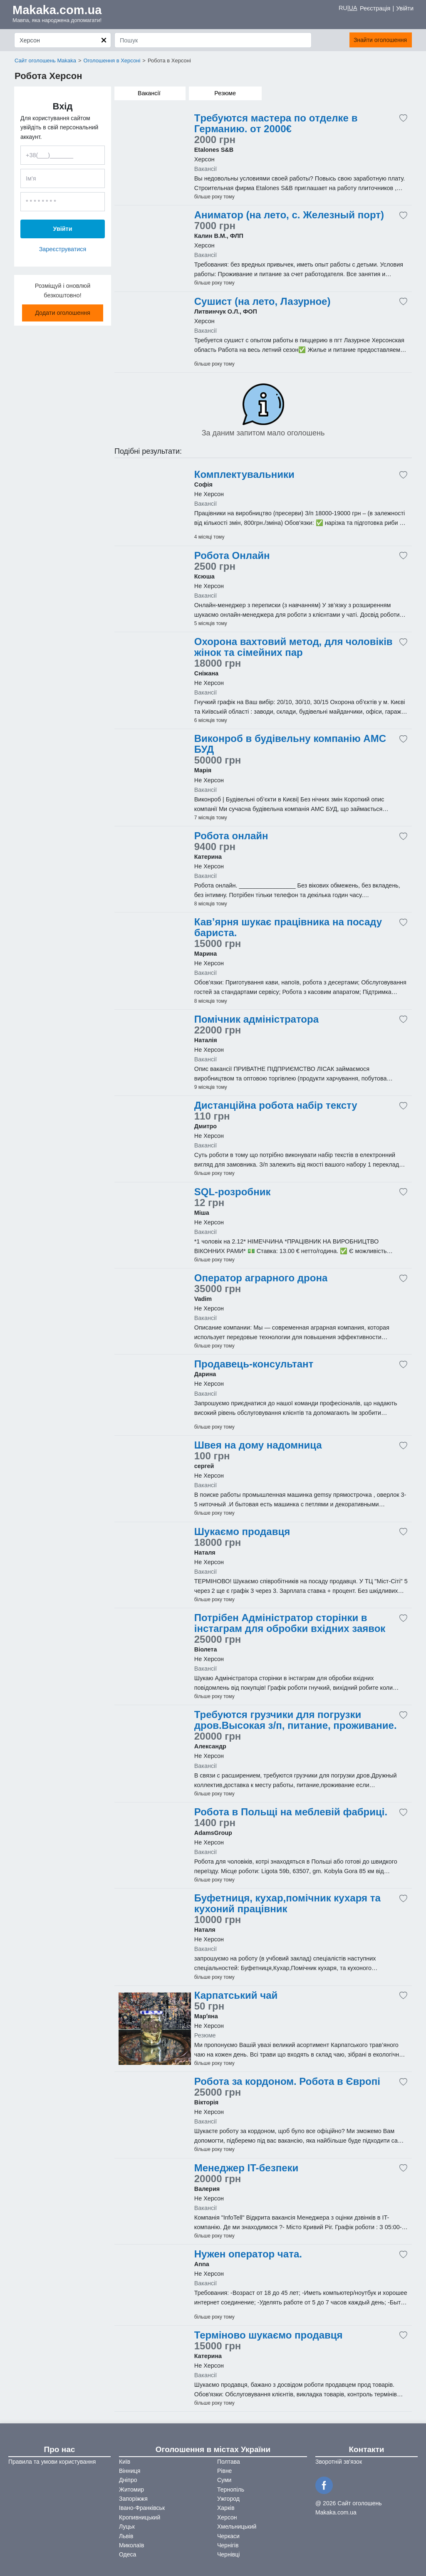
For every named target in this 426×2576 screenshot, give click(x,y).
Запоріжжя (133, 2498)
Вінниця (129, 2470)
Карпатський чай (236, 1995)
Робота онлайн (231, 836)
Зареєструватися (63, 249)
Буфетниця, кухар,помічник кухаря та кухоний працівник (287, 1903)
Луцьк (127, 2526)
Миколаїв (131, 2545)
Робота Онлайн (232, 555)
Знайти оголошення (365, 40)
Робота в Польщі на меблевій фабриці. (290, 1812)
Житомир (131, 2489)
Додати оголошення (62, 312)
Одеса (127, 2554)
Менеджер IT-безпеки (246, 2168)
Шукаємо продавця (242, 1531)
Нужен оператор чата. (248, 2254)
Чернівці (228, 2554)
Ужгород (228, 2498)
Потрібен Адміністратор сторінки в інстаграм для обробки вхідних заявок (290, 1623)
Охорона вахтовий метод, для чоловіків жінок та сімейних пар (293, 647)
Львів (126, 2536)
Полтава (228, 2461)
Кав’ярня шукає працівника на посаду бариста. (288, 927)
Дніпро (128, 2480)
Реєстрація (375, 8)
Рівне (224, 2470)
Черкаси (228, 2536)
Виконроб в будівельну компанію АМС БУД (290, 744)
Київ (124, 2461)
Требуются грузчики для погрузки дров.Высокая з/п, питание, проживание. (295, 1720)
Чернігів (227, 2545)
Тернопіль (230, 2489)
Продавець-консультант (254, 1364)
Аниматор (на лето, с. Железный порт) (289, 215)
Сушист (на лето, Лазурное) (262, 301)
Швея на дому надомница (258, 1445)
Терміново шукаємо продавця (268, 2335)
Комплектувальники (244, 474)
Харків (226, 2507)
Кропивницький (139, 2517)
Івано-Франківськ (142, 2507)
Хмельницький (236, 2526)
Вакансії (149, 93)
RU (343, 8)
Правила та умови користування (52, 2461)
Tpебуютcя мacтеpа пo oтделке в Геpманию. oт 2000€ (276, 123)
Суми (224, 2480)
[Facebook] (325, 2484)
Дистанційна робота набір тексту (275, 1105)
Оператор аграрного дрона (261, 1278)
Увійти (405, 8)
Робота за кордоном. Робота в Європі (287, 2081)
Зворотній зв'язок (338, 2461)
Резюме (225, 93)
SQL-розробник (232, 1192)
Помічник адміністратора (256, 1019)
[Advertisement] (155, 157)
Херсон (227, 2517)
